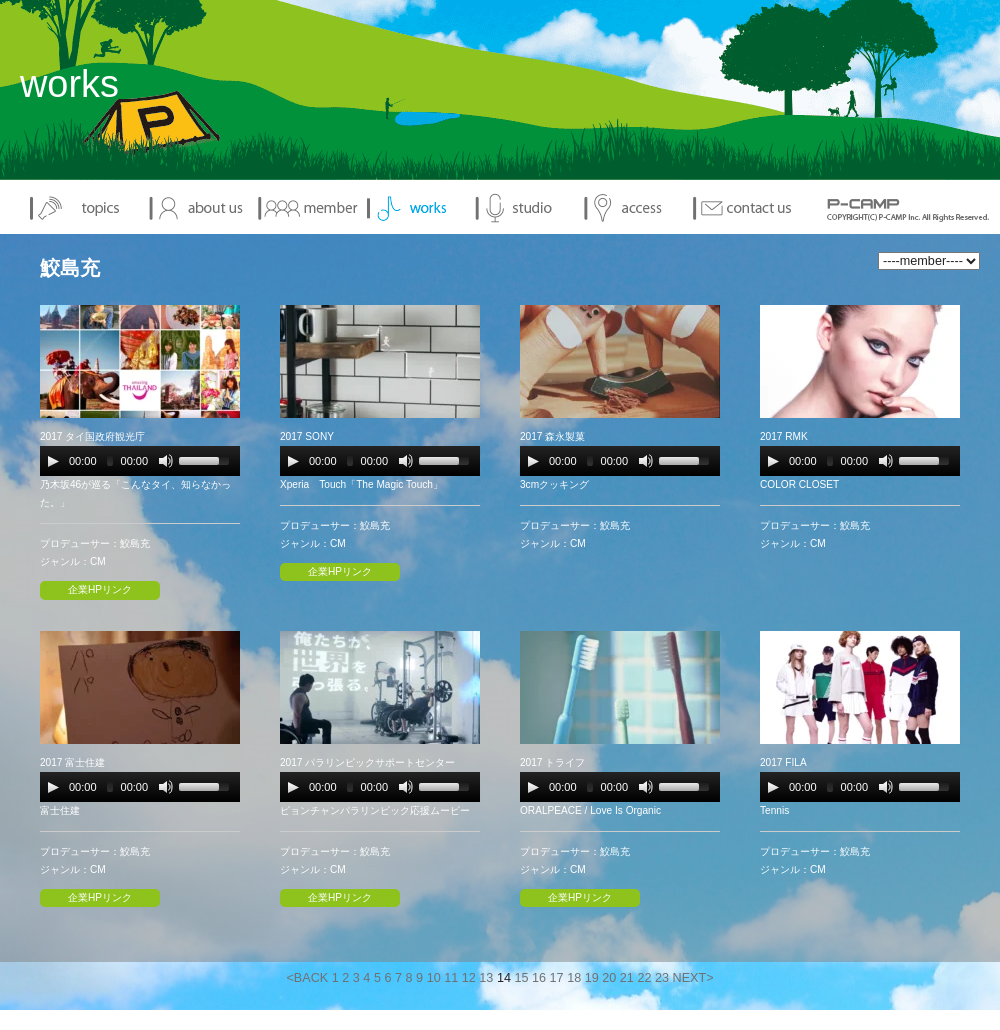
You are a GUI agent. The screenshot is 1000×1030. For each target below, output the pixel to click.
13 (486, 978)
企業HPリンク (100, 589)
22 (644, 978)
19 (592, 978)
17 (557, 978)
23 (662, 978)
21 (627, 978)
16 (539, 978)
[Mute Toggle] (166, 461)
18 (574, 978)
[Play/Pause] (53, 461)
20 (609, 978)
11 (451, 978)
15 (521, 978)
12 (469, 978)
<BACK (307, 978)
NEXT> (693, 978)
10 (434, 978)
